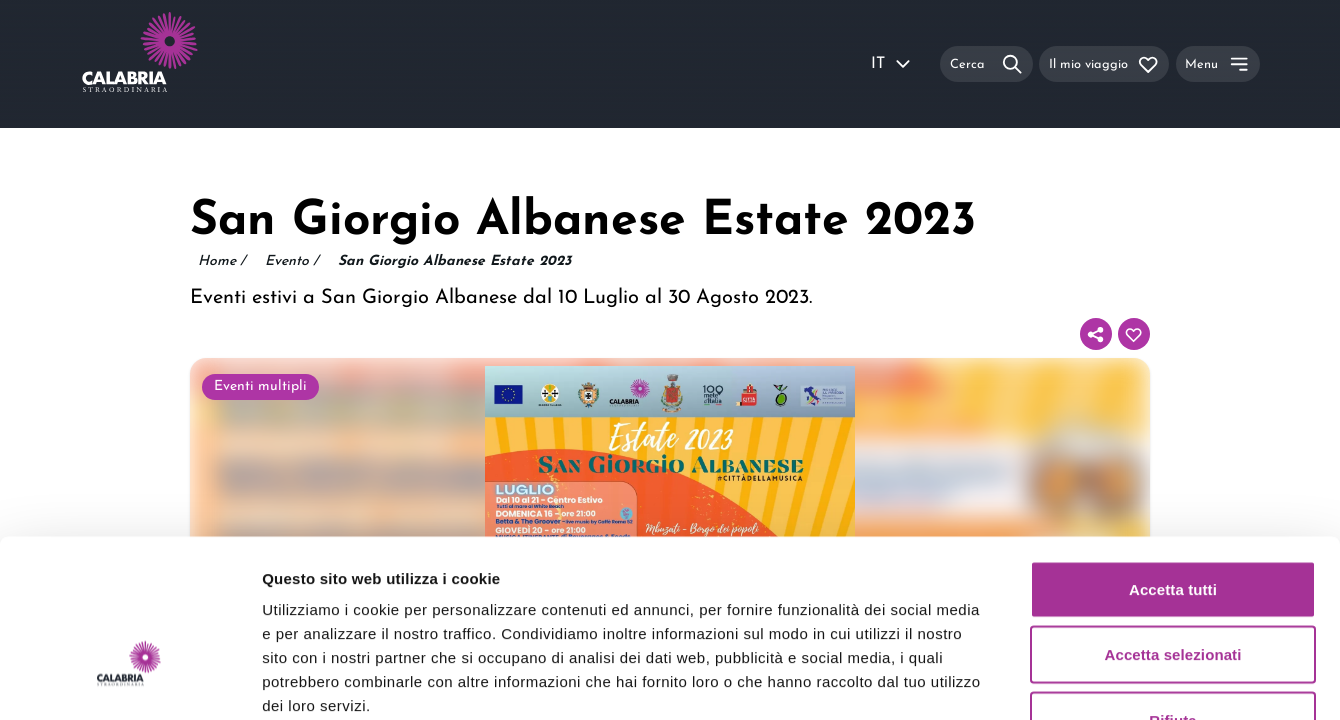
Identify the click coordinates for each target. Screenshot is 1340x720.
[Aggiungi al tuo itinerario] (1134, 334)
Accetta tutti (1173, 457)
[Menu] (1218, 63)
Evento (291, 262)
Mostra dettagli (1052, 680)
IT (892, 64)
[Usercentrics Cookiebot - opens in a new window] (129, 681)
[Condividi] (1096, 334)
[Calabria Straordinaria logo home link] (178, 64)
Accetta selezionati (1173, 523)
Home (221, 262)
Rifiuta (1172, 588)
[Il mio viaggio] (1104, 63)
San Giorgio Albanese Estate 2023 (454, 261)
